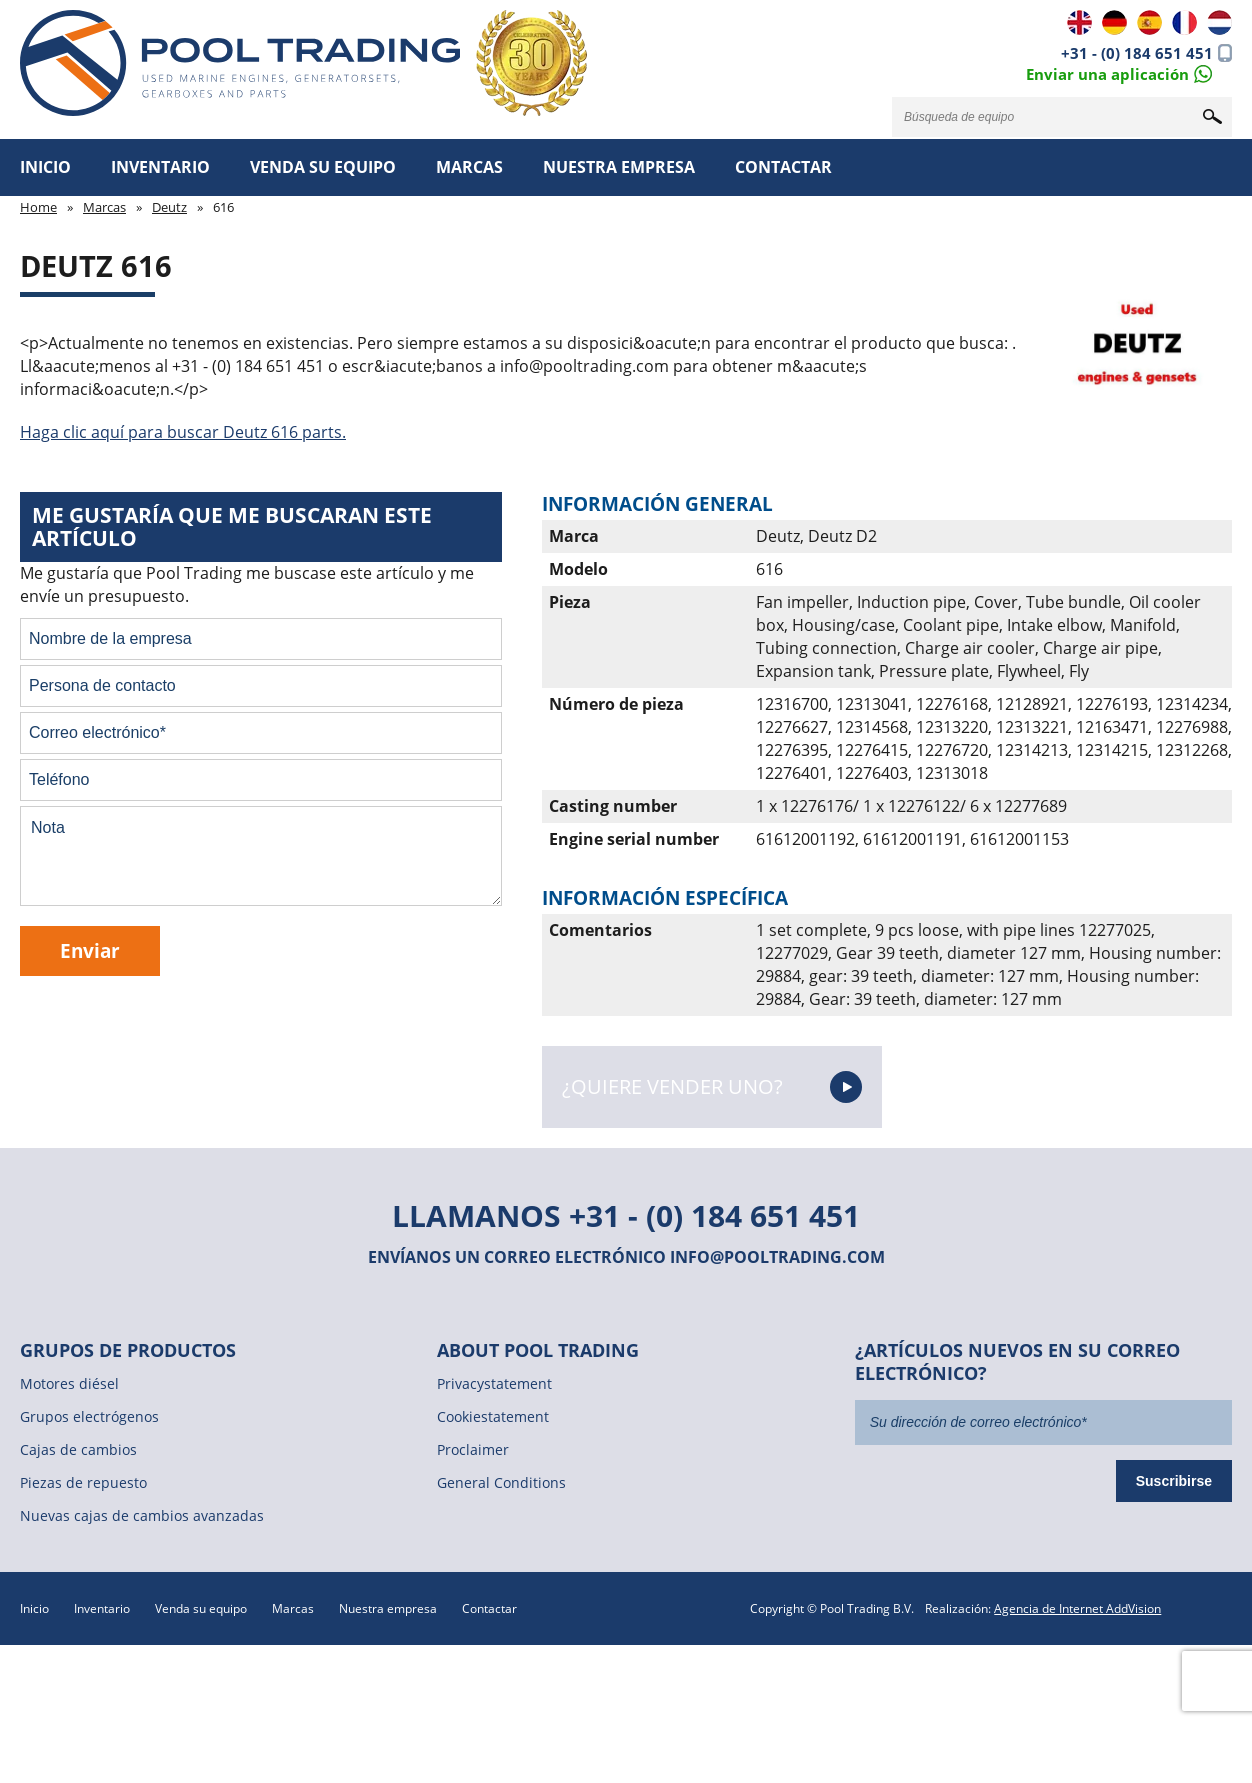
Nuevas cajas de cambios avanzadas (142, 1515)
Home (38, 207)
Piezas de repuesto (83, 1482)
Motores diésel (69, 1383)
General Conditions (501, 1482)
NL (1219, 22)
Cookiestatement (493, 1416)
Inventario (160, 167)
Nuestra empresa (619, 167)
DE (1114, 22)
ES (1149, 22)
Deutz (169, 207)
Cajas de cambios (78, 1449)
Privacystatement (494, 1383)
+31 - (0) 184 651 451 (1137, 53)
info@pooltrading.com (777, 1257)
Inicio (45, 167)
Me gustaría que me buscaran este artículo (232, 526)
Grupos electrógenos (89, 1416)
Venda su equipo (323, 167)
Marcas (469, 167)
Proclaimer (473, 1449)
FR (1184, 22)
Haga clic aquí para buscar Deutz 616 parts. (183, 432)
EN (1079, 22)
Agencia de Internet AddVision (1077, 1608)
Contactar (783, 167)
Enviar (90, 950)
